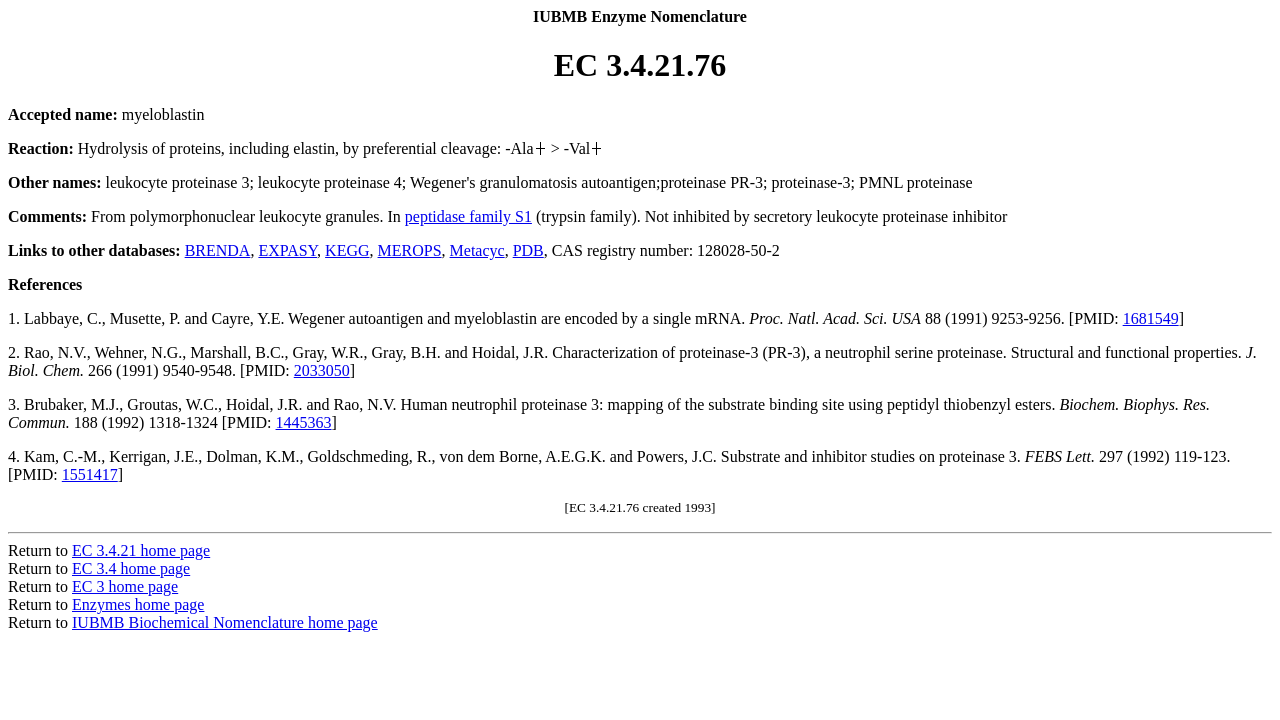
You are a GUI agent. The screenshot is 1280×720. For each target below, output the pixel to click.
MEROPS (410, 250)
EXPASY (287, 250)
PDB (528, 250)
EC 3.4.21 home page (141, 550)
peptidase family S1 (468, 216)
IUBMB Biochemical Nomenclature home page (225, 622)
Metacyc (477, 250)
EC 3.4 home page (131, 568)
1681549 (1151, 318)
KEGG (347, 250)
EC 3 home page (125, 586)
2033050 (322, 370)
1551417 (90, 474)
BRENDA (218, 250)
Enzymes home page (138, 604)
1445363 (304, 422)
